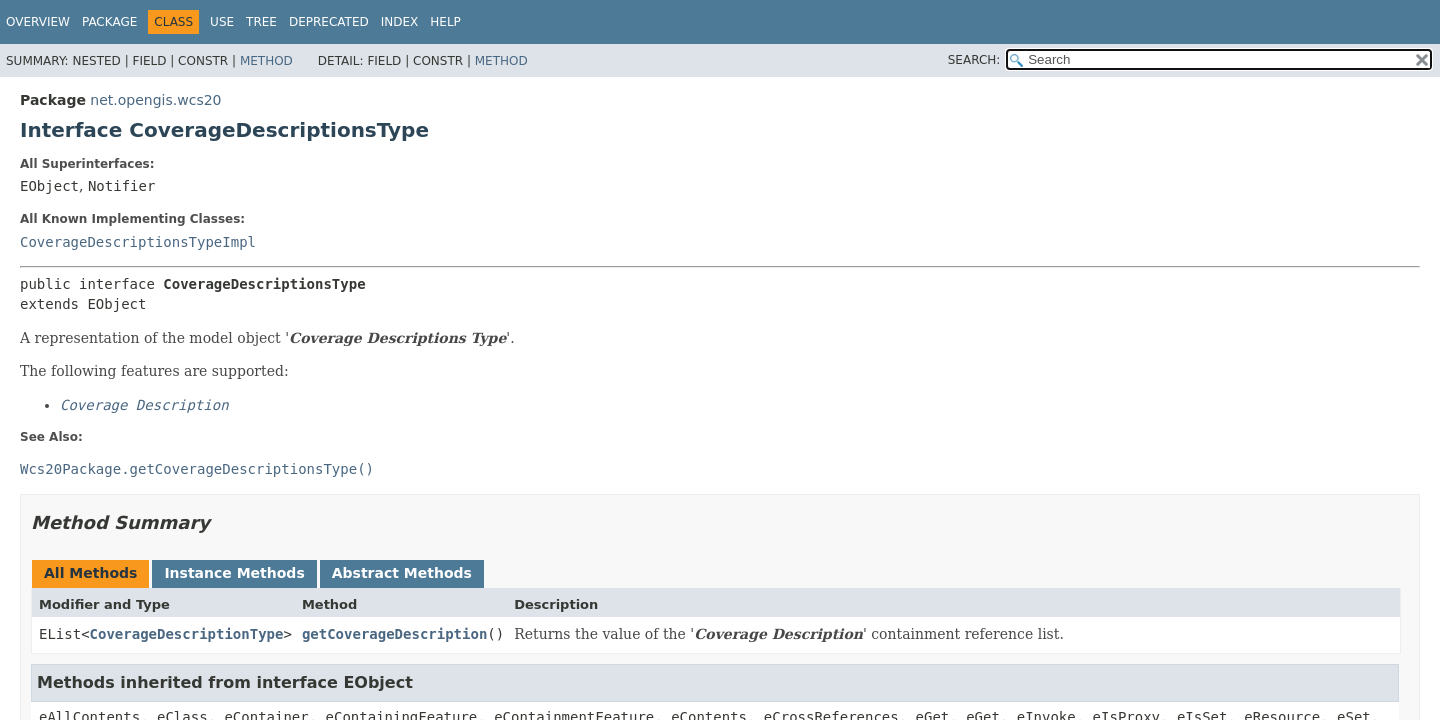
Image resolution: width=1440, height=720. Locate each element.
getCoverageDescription (394, 634)
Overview (38, 22)
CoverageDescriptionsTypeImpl (138, 242)
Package (109, 22)
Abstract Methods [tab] (402, 573)
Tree (261, 22)
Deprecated (329, 22)
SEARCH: (974, 60)
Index (400, 22)
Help (445, 22)
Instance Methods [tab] (234, 573)
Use (222, 22)
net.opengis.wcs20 (155, 100)
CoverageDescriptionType (187, 634)
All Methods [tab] (90, 573)
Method (266, 61)
